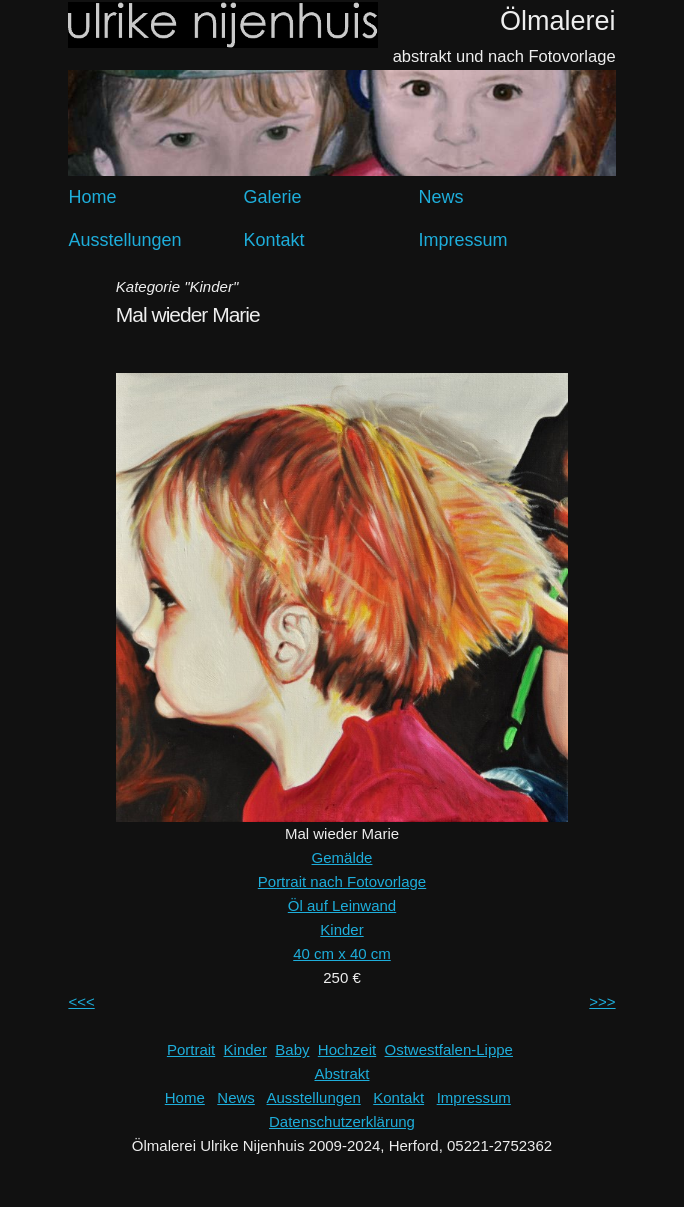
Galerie (273, 197)
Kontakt (274, 240)
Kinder (341, 929)
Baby (292, 1049)
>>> (602, 1001)
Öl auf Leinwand (342, 905)
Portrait (191, 1049)
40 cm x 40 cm (342, 953)
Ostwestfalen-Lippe (449, 1049)
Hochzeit (347, 1049)
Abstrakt (341, 1073)
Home (92, 197)
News (441, 197)
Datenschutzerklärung (342, 1121)
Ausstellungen (124, 240)
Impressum (463, 240)
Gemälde (342, 857)
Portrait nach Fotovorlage (342, 881)
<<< (81, 1001)
